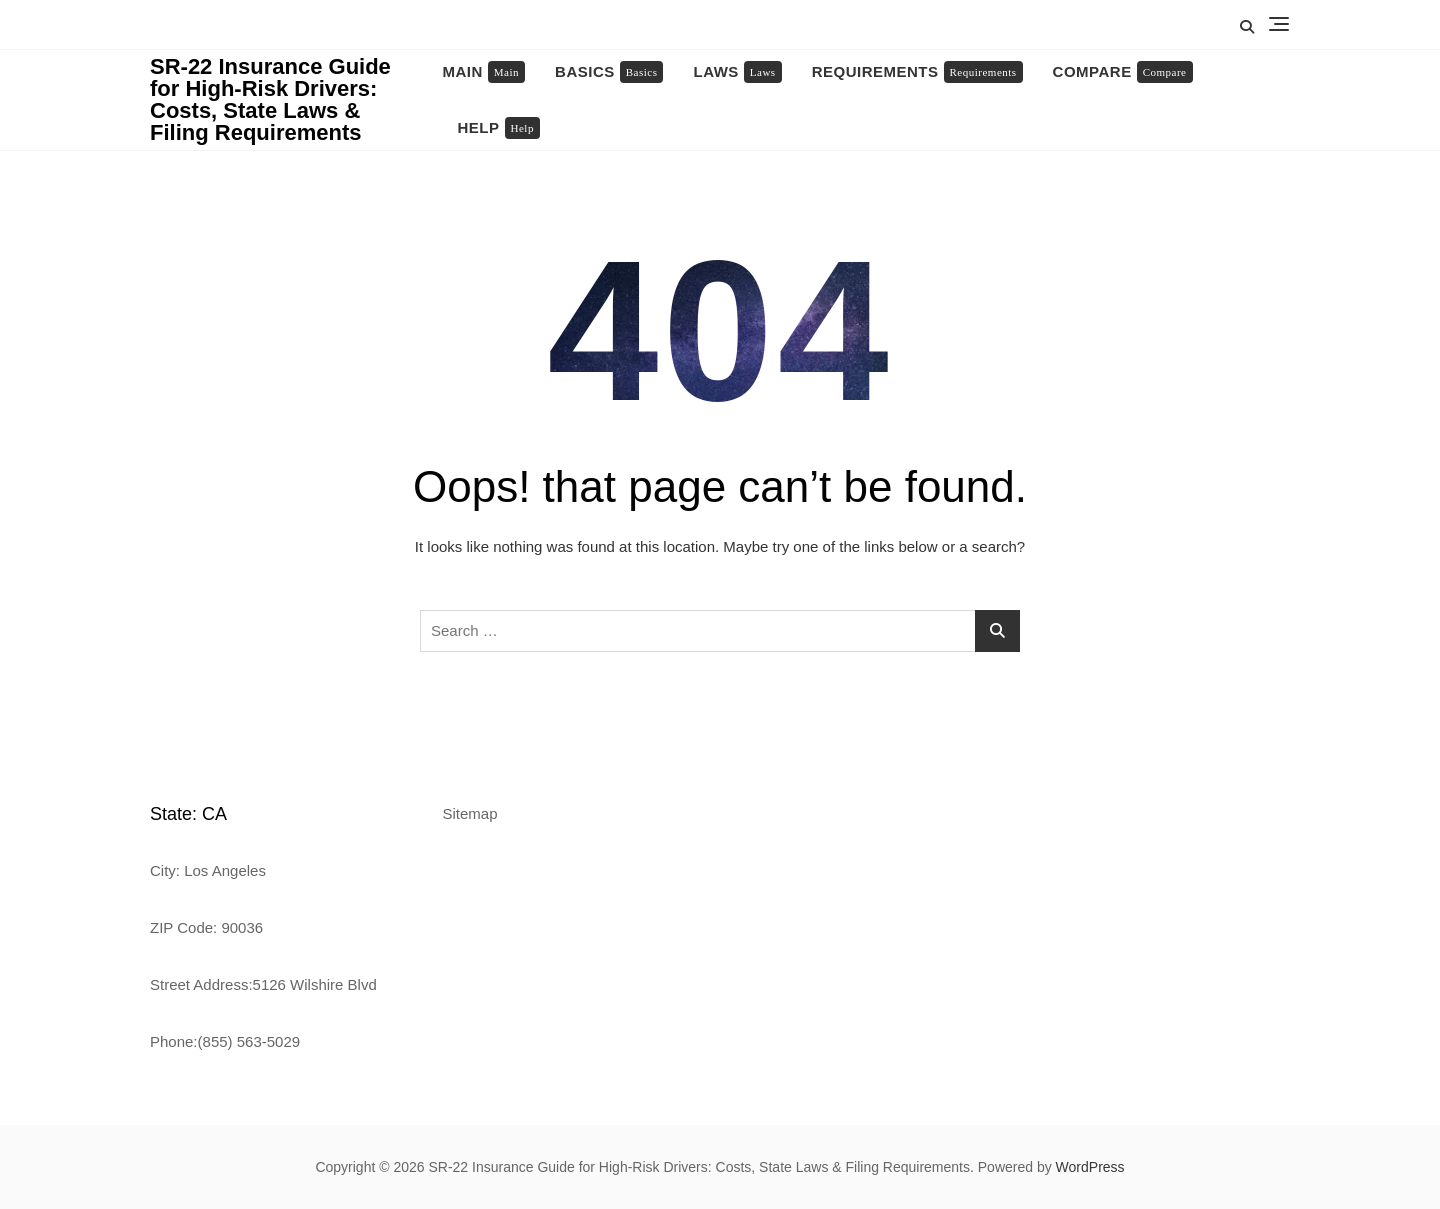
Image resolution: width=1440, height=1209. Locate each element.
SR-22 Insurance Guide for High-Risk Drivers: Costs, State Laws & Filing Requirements (270, 99)
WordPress (1090, 1167)
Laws (737, 72)
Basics (609, 72)
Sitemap (470, 813)
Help (499, 128)
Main (484, 72)
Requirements (917, 72)
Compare (1123, 72)
